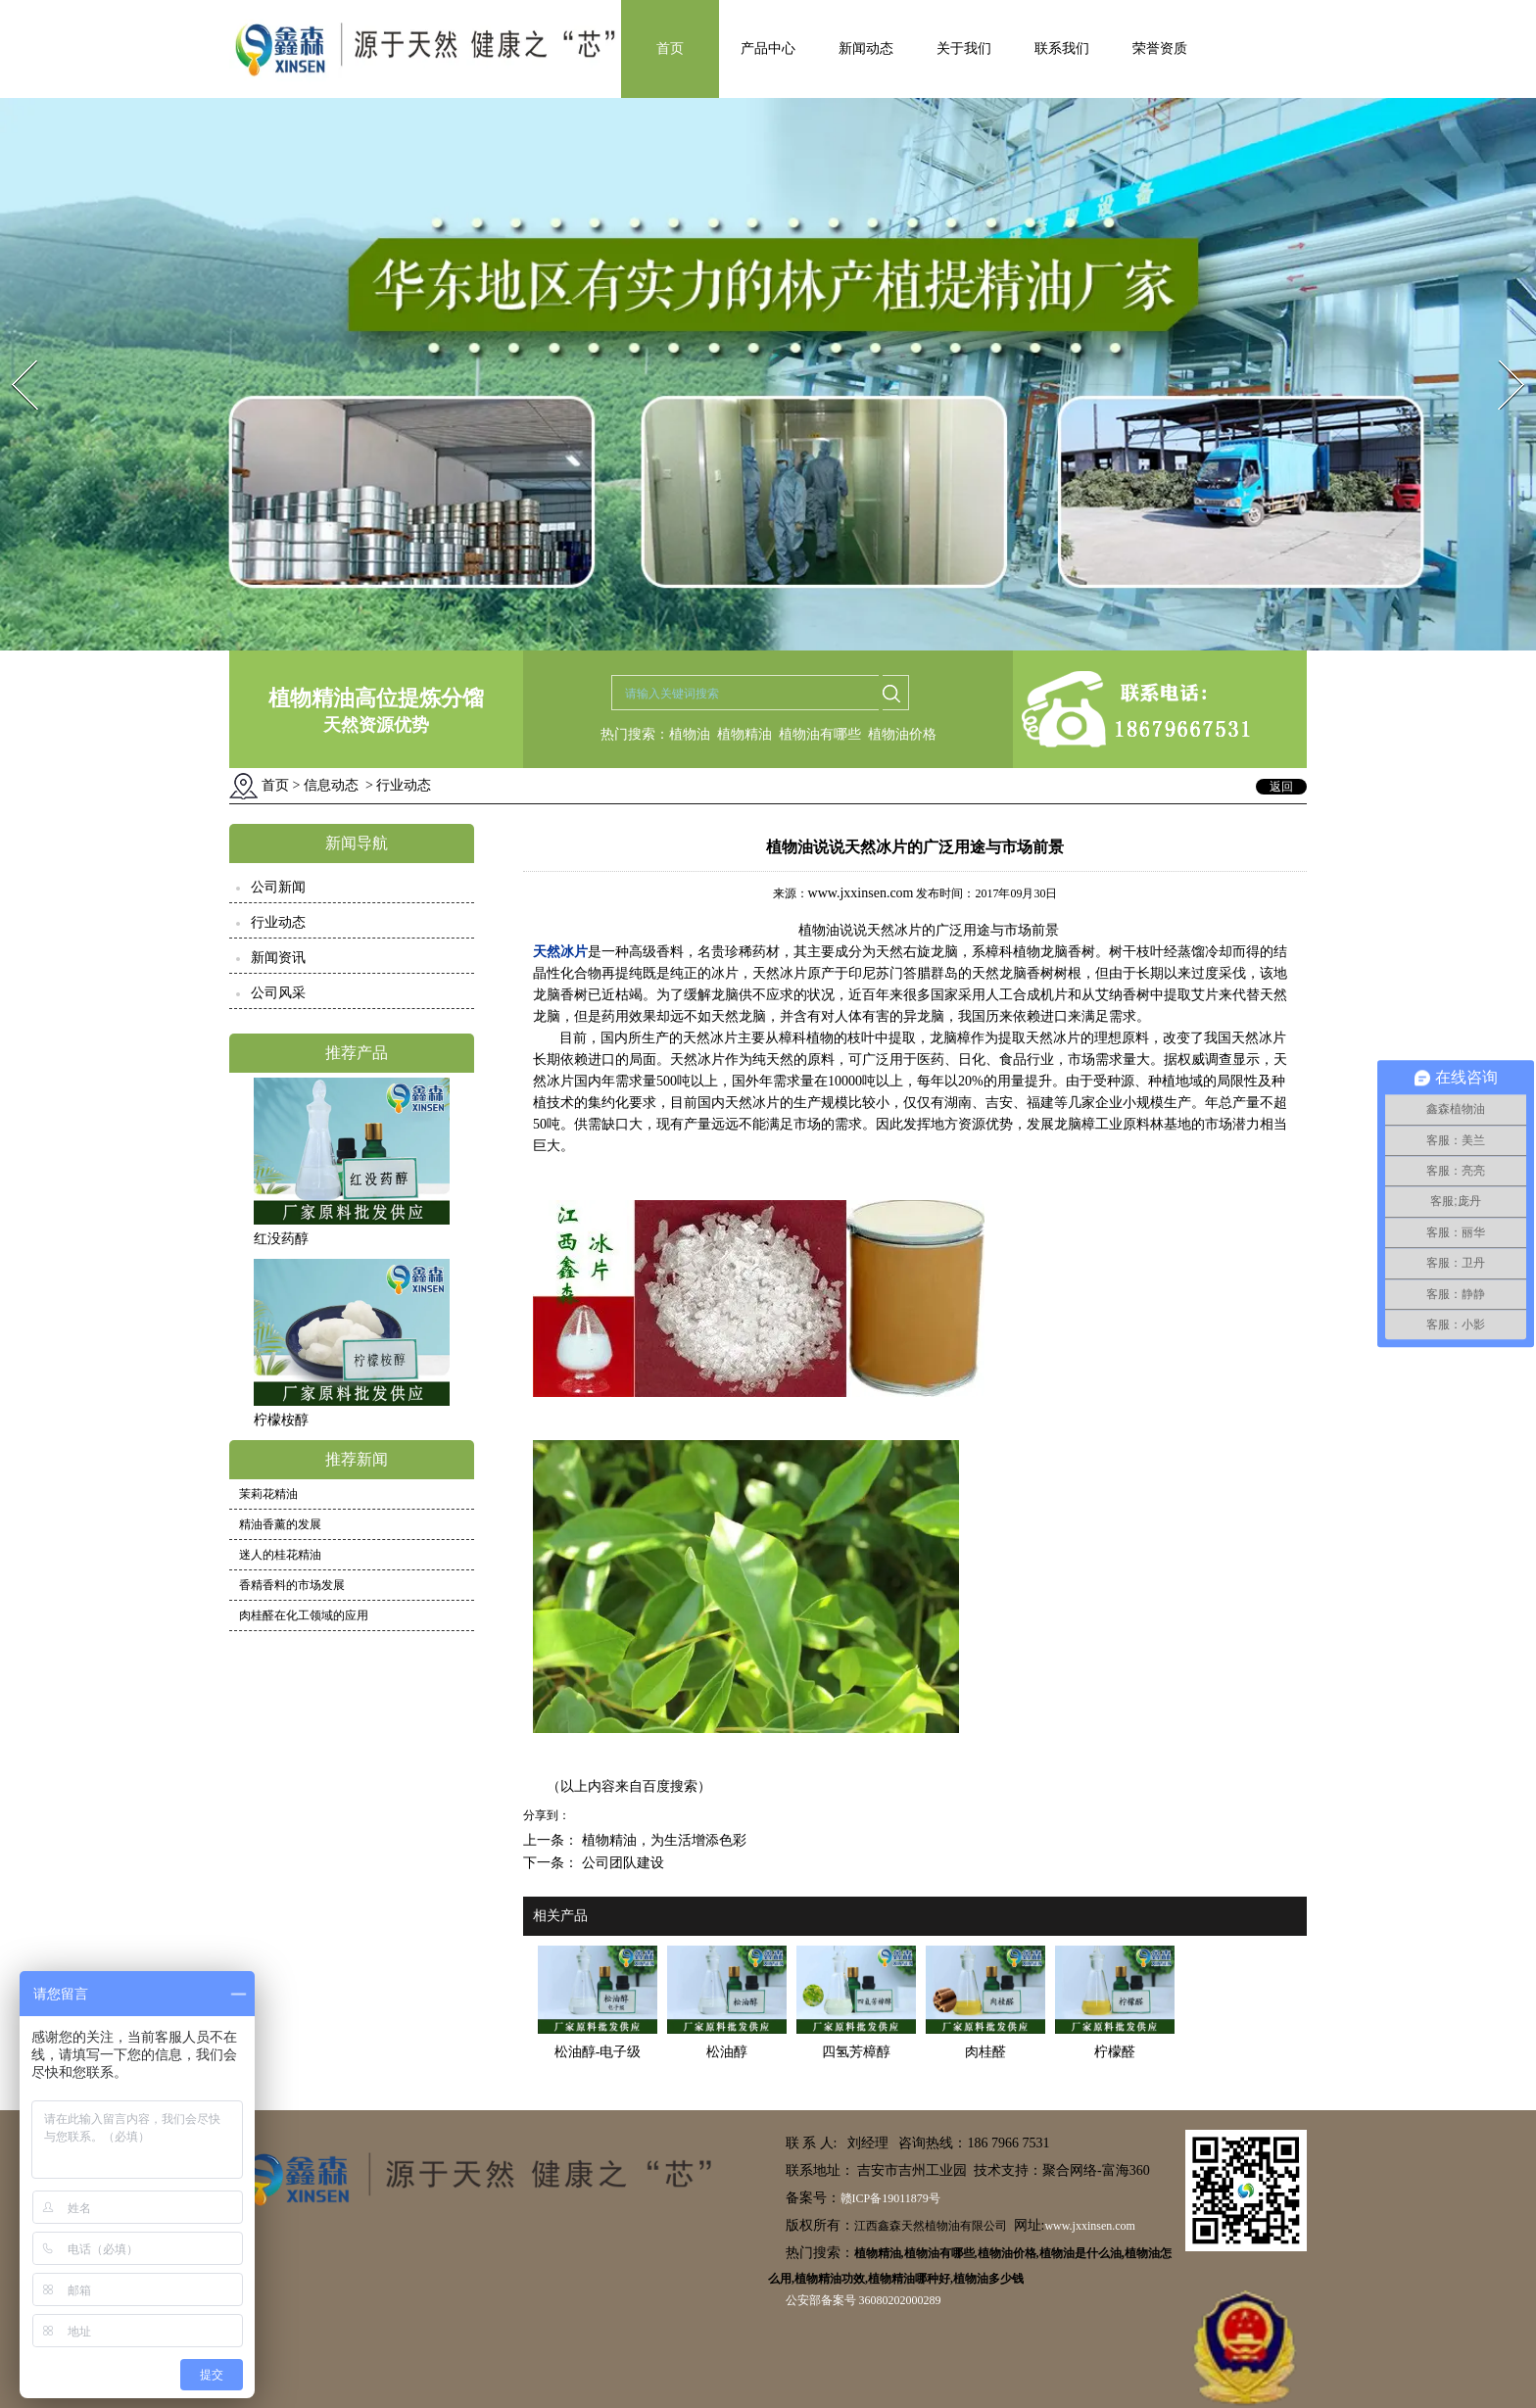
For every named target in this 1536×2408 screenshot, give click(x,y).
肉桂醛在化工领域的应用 (303, 1615)
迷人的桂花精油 (280, 1555)
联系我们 (1061, 48)
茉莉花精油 (268, 1494)
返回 (1281, 787)
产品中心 (768, 48)
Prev (12, 354)
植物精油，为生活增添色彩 (662, 1840)
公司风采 (278, 993)
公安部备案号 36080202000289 (863, 2300)
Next (1500, 354)
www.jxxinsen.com (861, 893)
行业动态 (278, 922)
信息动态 (331, 785)
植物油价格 (902, 734)
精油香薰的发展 (280, 1524)
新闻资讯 (278, 957)
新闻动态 (866, 48)
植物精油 (744, 734)
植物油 (689, 734)
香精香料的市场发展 (292, 1585)
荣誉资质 (1159, 48)
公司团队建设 (621, 1862)
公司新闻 (278, 887)
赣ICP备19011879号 (890, 2198)
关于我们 (963, 48)
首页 (670, 48)
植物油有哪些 (820, 734)
